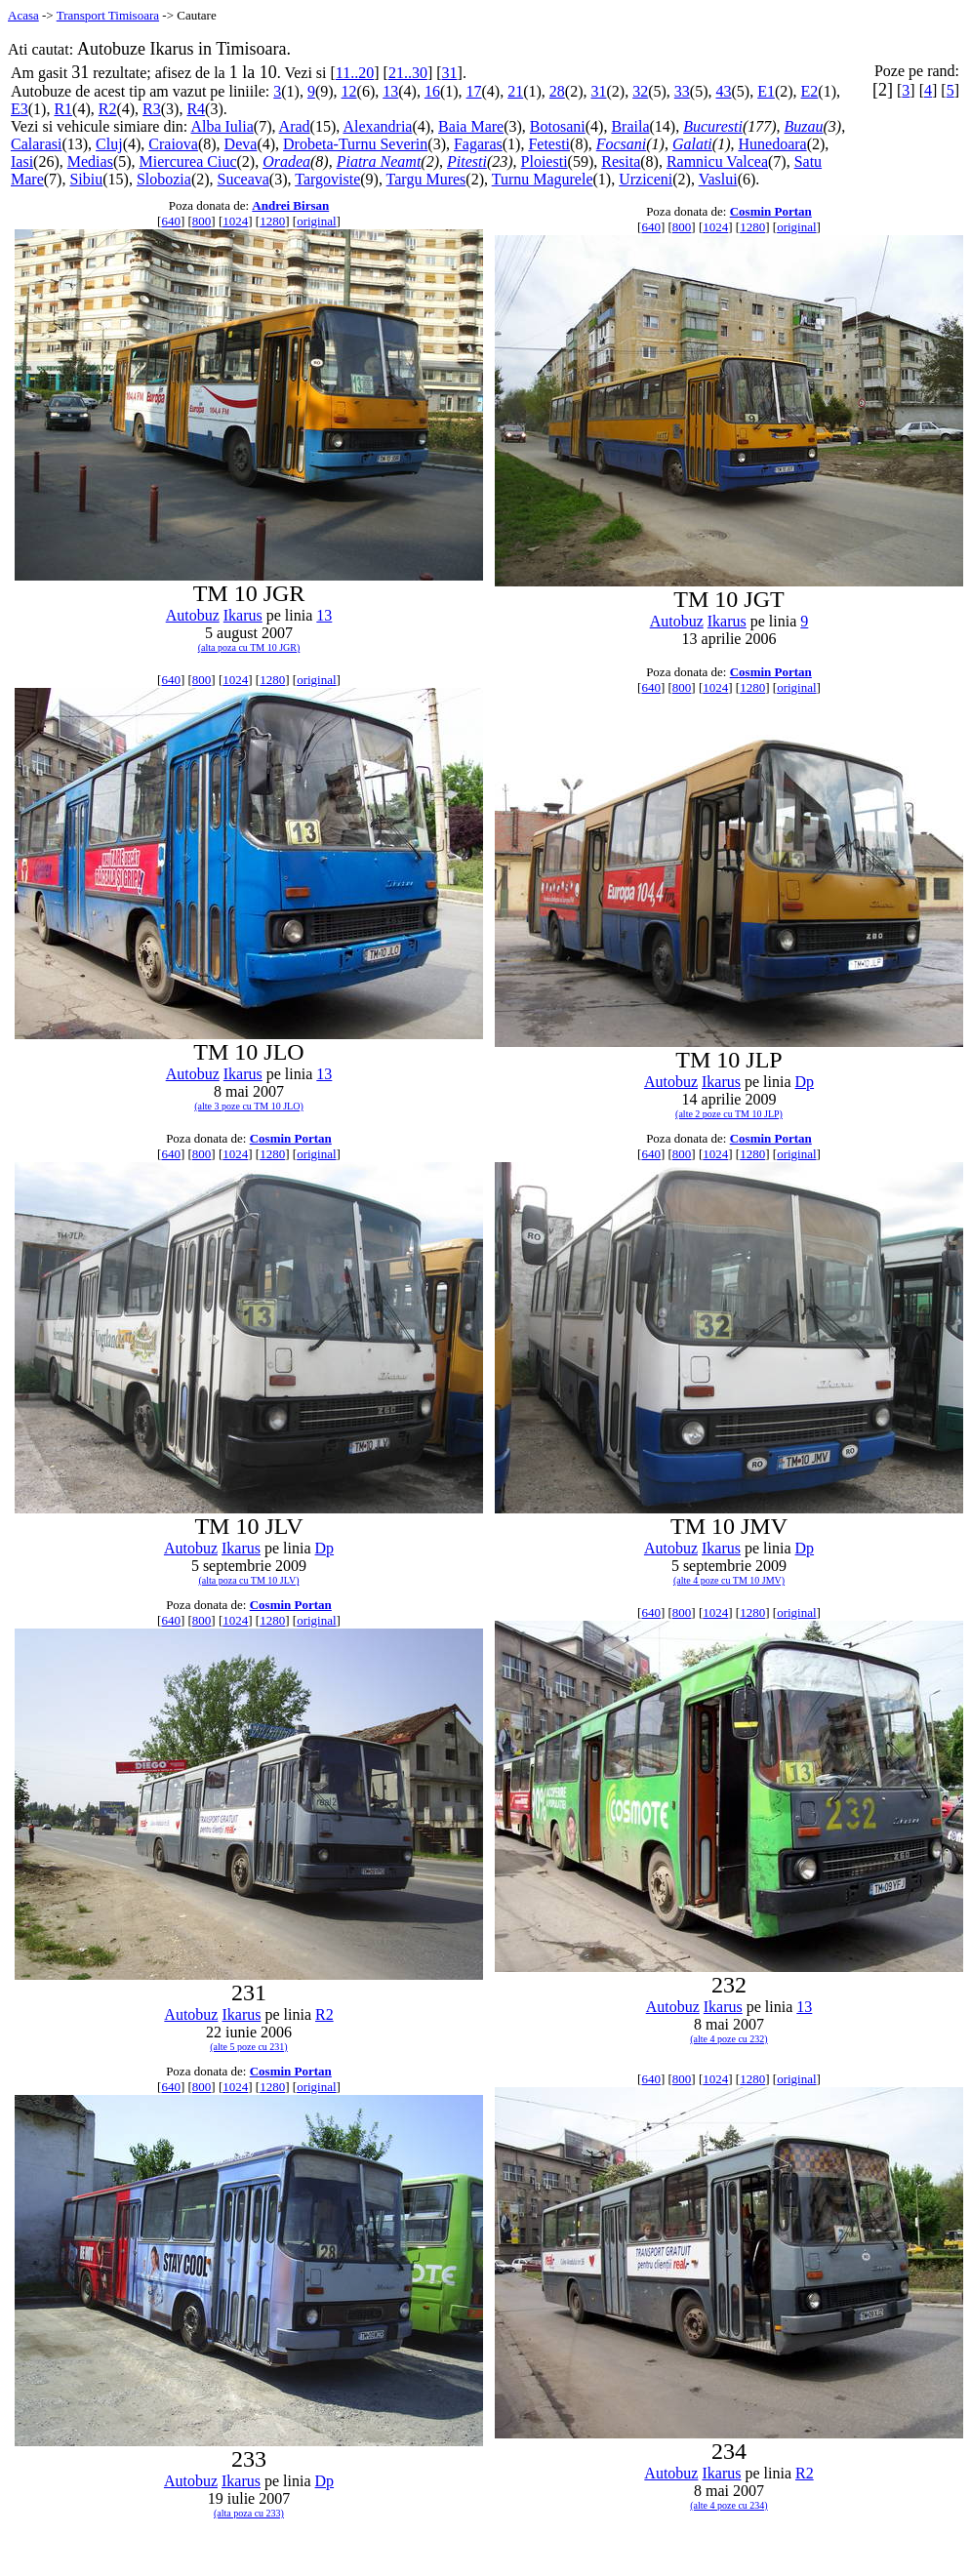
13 (390, 91)
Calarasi (36, 144)
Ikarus (243, 615)
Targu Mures (426, 179)
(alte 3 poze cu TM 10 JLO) (248, 1106)
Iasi (22, 161)
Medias (90, 161)
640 (171, 221)
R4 (195, 109)
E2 (810, 91)
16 (432, 91)
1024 (235, 221)
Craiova (173, 144)
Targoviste (327, 179)
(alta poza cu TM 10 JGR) (249, 647)
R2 (108, 109)
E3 (19, 109)
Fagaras (478, 144)
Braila (630, 126)
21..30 (407, 72)
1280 (272, 221)
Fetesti (549, 144)
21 (515, 91)
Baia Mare (471, 126)
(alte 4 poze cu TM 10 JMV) (729, 1580)
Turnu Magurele (542, 179)
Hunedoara (772, 144)
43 (723, 91)
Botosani (558, 126)
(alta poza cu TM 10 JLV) (248, 1580)
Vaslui (718, 179)
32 (640, 91)
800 (202, 221)
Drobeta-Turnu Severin (355, 144)
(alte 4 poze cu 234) (728, 2505)
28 (557, 91)
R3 (151, 109)
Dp (805, 1081)
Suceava (243, 179)
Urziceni (645, 179)
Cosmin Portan (771, 211)
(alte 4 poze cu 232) (728, 2038)
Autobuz (193, 615)
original (316, 221)
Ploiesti (544, 161)
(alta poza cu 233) (249, 2513)
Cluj (109, 144)
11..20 (355, 72)
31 (450, 72)
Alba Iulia (221, 126)
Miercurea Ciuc (188, 161)
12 (349, 91)
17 (474, 91)
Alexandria (377, 126)
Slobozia (164, 179)
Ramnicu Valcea (717, 161)
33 (682, 91)
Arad (294, 126)
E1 (766, 91)
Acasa (23, 15)
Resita (620, 161)
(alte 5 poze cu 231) (248, 2046)
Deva (241, 144)
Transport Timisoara (108, 15)
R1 (63, 109)
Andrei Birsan (290, 205)
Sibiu (85, 179)
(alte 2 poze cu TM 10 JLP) (729, 1113)
